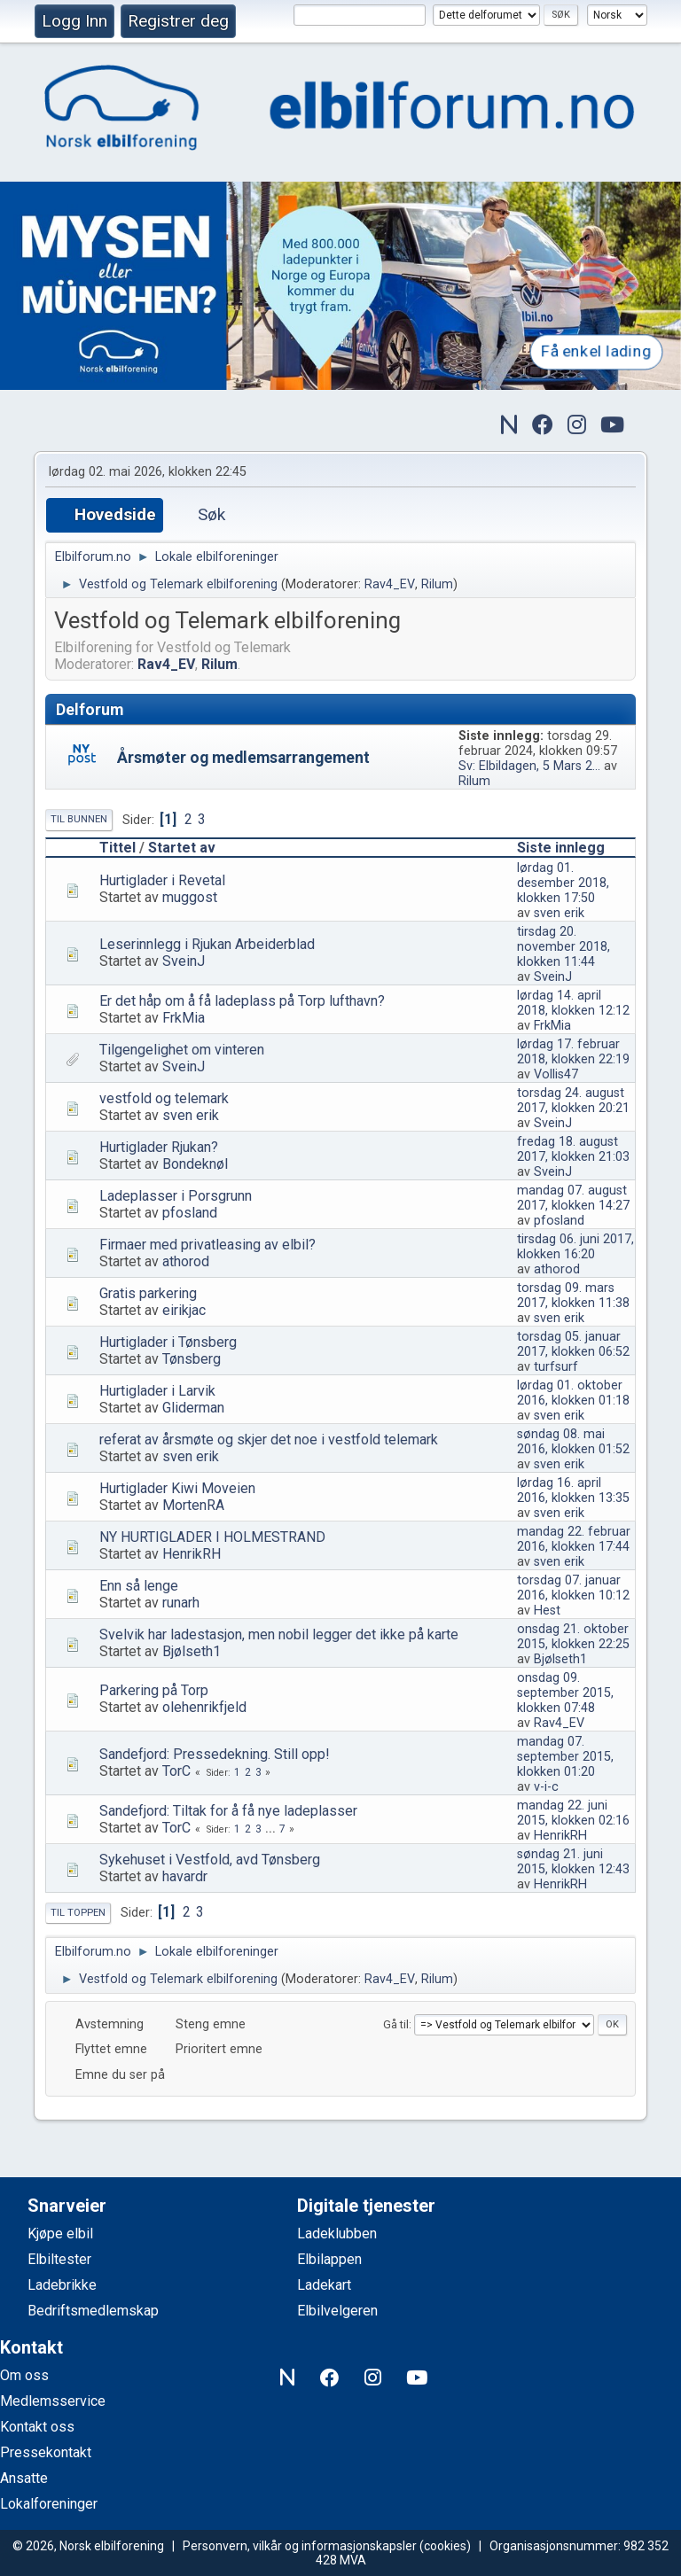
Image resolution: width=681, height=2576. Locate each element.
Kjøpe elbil (60, 2233)
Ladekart (324, 2284)
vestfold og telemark (164, 1098)
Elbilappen (329, 2259)
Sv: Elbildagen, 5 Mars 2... (529, 766)
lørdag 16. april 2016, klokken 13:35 (573, 1490)
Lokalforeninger (49, 2503)
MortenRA (193, 1505)
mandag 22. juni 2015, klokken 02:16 (573, 1813)
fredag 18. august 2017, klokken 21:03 (573, 1149)
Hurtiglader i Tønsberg (168, 1342)
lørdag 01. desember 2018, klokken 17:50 (563, 883)
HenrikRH (191, 1553)
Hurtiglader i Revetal (162, 880)
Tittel (117, 847)
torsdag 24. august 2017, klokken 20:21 (573, 1101)
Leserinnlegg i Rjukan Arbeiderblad (207, 944)
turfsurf (556, 1366)
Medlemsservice (53, 2401)
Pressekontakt (45, 2452)
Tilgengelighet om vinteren (181, 1049)
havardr (184, 1876)
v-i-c (546, 1786)
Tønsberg (191, 1358)
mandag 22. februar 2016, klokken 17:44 (573, 1539)
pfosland (189, 1212)
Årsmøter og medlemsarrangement (243, 758)
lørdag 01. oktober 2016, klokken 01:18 (573, 1393)
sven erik (559, 913)
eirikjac (184, 1310)
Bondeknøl (195, 1164)
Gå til (396, 2024)
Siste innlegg (569, 847)
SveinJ (183, 961)
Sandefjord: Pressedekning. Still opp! (214, 1754)
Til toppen (78, 1912)
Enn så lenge (138, 1585)
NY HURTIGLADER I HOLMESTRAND (212, 1537)
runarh (181, 1602)
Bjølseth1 (191, 1651)
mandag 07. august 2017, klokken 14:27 (573, 1198)
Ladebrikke (62, 2284)
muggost (189, 897)
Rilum (437, 584)
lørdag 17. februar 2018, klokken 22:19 (573, 1052)
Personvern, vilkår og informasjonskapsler (300, 2546)
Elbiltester (59, 2259)
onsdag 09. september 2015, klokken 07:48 (565, 1693)
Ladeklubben (337, 2233)
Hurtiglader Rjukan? (158, 1147)
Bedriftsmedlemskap (93, 2310)
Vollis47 (556, 1074)
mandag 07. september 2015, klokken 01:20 (565, 1756)
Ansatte (24, 2478)
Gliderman (193, 1407)
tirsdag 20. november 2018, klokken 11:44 (563, 946)
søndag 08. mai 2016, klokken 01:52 (573, 1442)
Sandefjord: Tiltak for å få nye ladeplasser (228, 1810)
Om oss (24, 2375)
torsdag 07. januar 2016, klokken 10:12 (573, 1588)
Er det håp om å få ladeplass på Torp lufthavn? (242, 1000)
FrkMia (183, 1017)
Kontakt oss (37, 2426)
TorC (176, 1771)
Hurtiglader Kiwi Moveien (177, 1488)
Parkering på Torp (153, 1690)
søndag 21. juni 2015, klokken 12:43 (573, 1862)
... (271, 1829)
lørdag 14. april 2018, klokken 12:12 (573, 1003)
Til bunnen (79, 819)
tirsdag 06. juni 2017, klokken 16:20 (575, 1247)
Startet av (181, 847)
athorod (185, 1261)
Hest (547, 1610)
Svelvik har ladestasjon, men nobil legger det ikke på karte (278, 1634)
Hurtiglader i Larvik (157, 1390)
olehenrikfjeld (204, 1707)
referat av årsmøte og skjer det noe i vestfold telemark (268, 1439)
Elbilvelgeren (337, 2310)
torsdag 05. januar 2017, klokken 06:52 (573, 1344)
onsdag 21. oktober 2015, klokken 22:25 (573, 1637)
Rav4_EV (389, 584)
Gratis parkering (148, 1293)
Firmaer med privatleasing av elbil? (207, 1244)
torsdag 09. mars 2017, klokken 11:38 (573, 1295)
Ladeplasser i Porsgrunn (175, 1195)
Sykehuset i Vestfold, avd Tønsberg (209, 1859)
